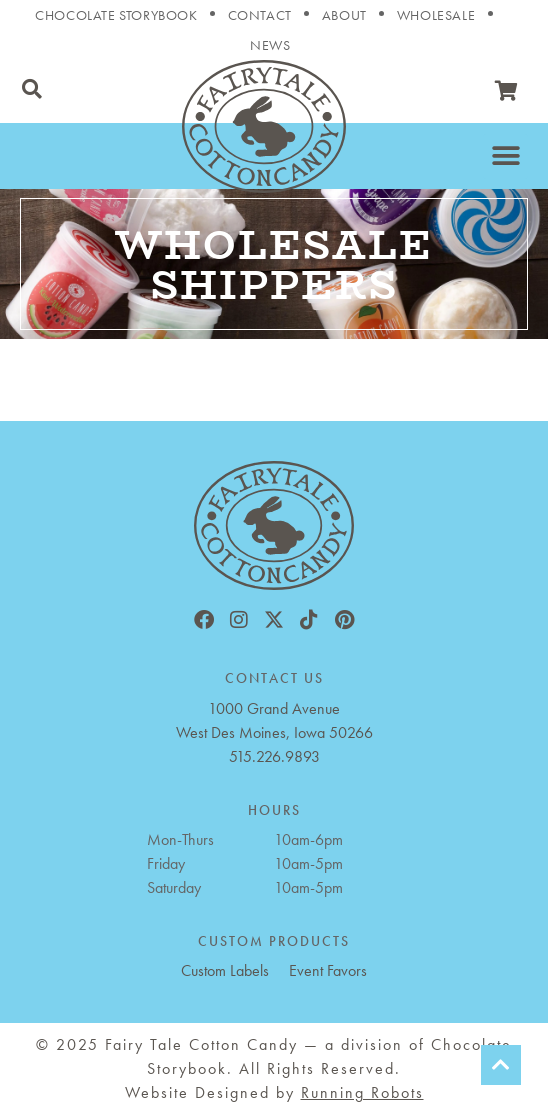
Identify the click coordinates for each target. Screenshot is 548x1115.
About (344, 15)
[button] (31, 88)
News (270, 45)
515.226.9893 (274, 756)
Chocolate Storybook (116, 15)
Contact (260, 15)
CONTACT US (274, 678)
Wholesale (436, 15)
